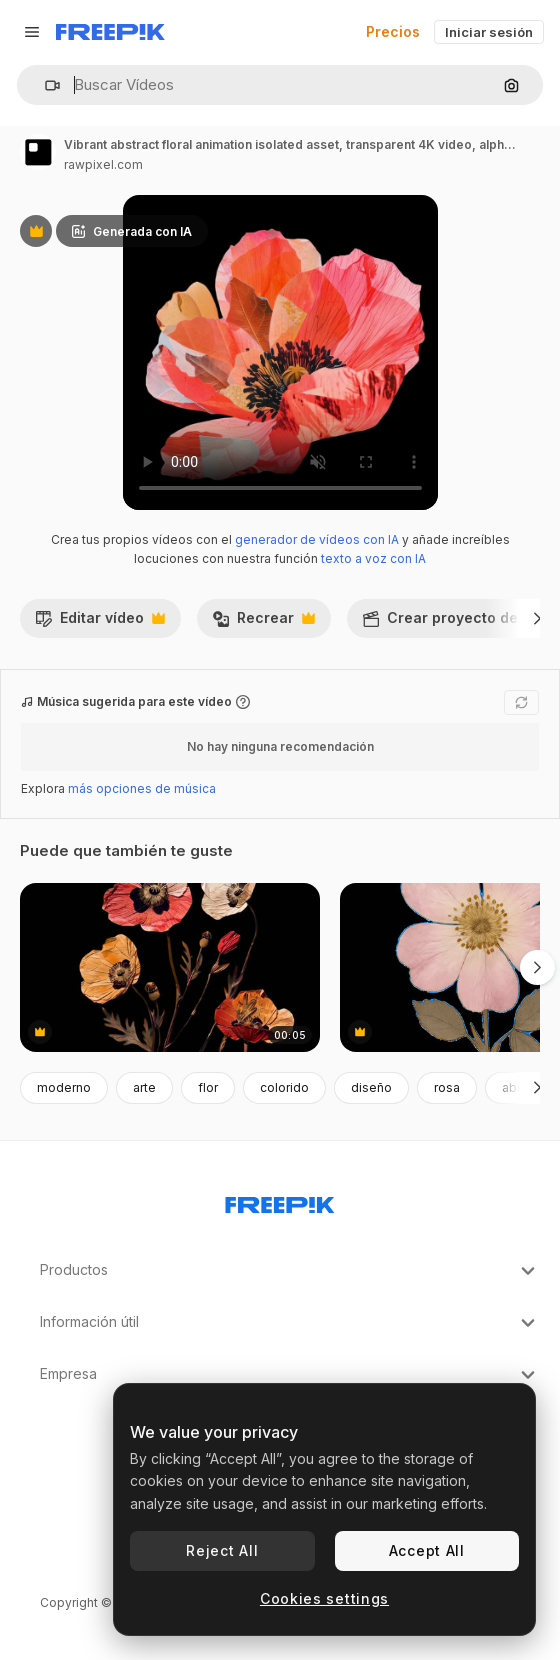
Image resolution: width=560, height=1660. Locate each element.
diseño (371, 1087)
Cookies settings (324, 1598)
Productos (290, 1271)
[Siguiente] (537, 618)
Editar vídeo (100, 623)
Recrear (263, 623)
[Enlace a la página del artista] (38, 152)
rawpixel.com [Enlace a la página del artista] (103, 164)
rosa (447, 1087)
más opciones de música (142, 788)
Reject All (222, 1550)
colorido (284, 1087)
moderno (64, 1087)
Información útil (290, 1323)
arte (144, 1087)
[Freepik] (110, 32)
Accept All (427, 1550)
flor (208, 1087)
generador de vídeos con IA (317, 539)
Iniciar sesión (489, 32)
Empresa (290, 1375)
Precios (393, 31)
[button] (44, 85)
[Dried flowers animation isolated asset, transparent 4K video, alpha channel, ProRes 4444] (170, 967)
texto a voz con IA (373, 558)
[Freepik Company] (280, 1201)
